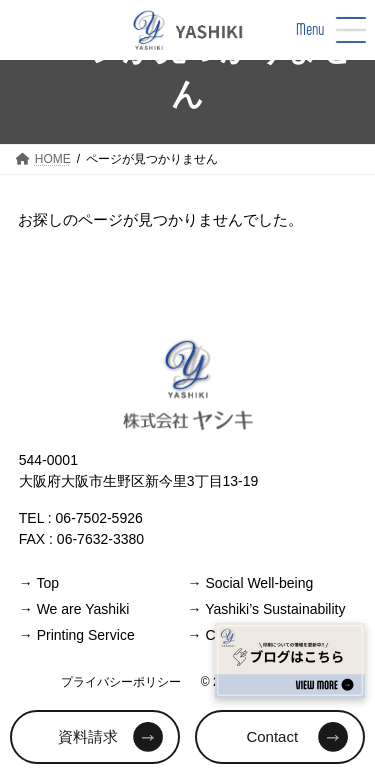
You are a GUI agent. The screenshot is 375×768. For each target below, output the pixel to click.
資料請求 (88, 736)
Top (39, 582)
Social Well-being (251, 582)
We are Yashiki (74, 608)
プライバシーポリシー (121, 681)
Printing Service (77, 634)
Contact (272, 736)
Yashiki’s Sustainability (267, 608)
